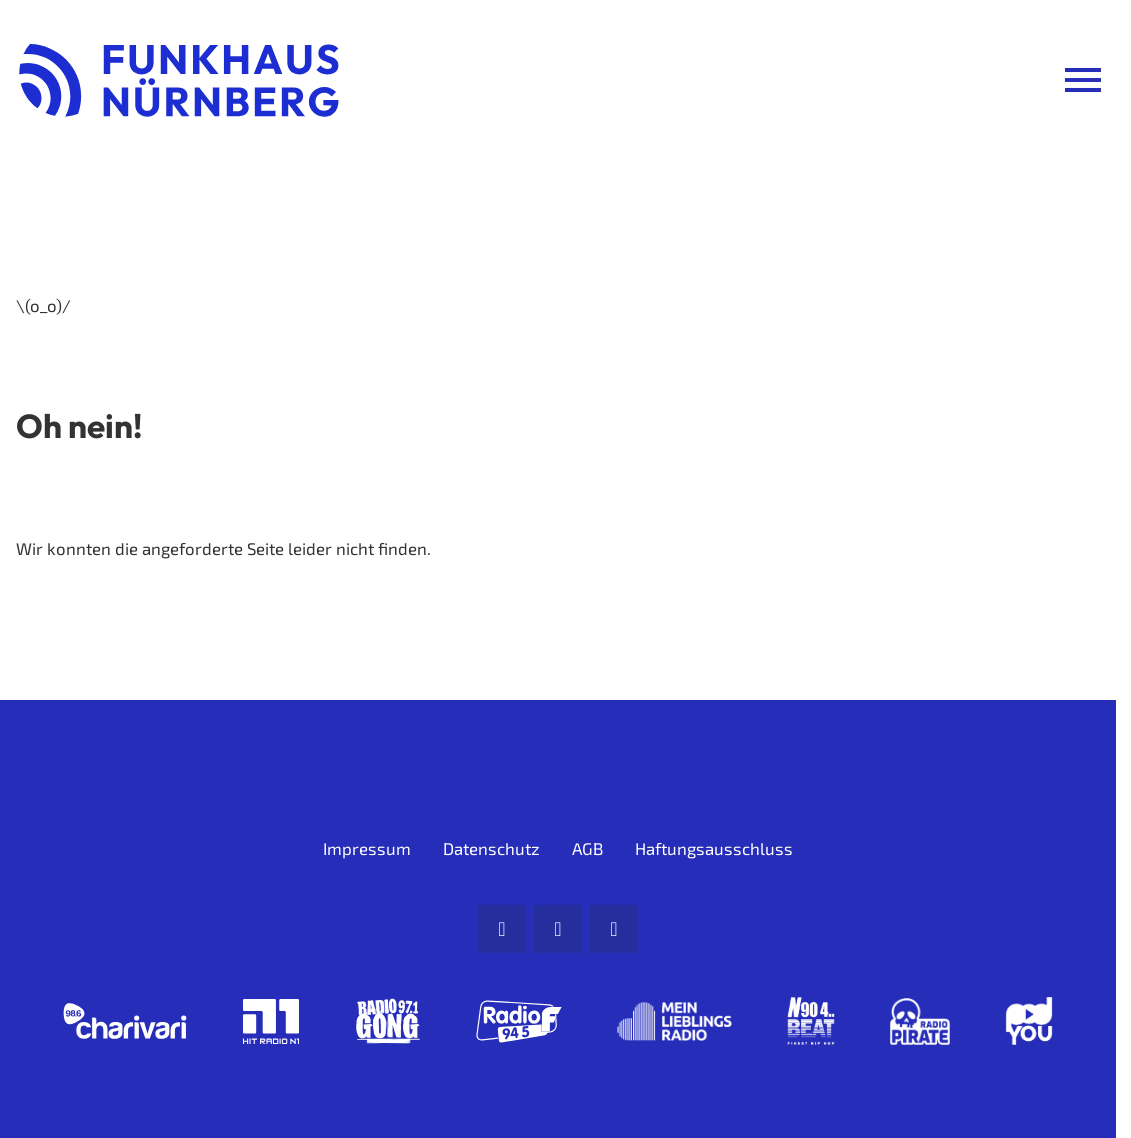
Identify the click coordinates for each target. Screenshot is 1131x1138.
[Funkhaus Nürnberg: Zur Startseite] (179, 80)
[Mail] (502, 929)
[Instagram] (614, 929)
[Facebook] (558, 929)
